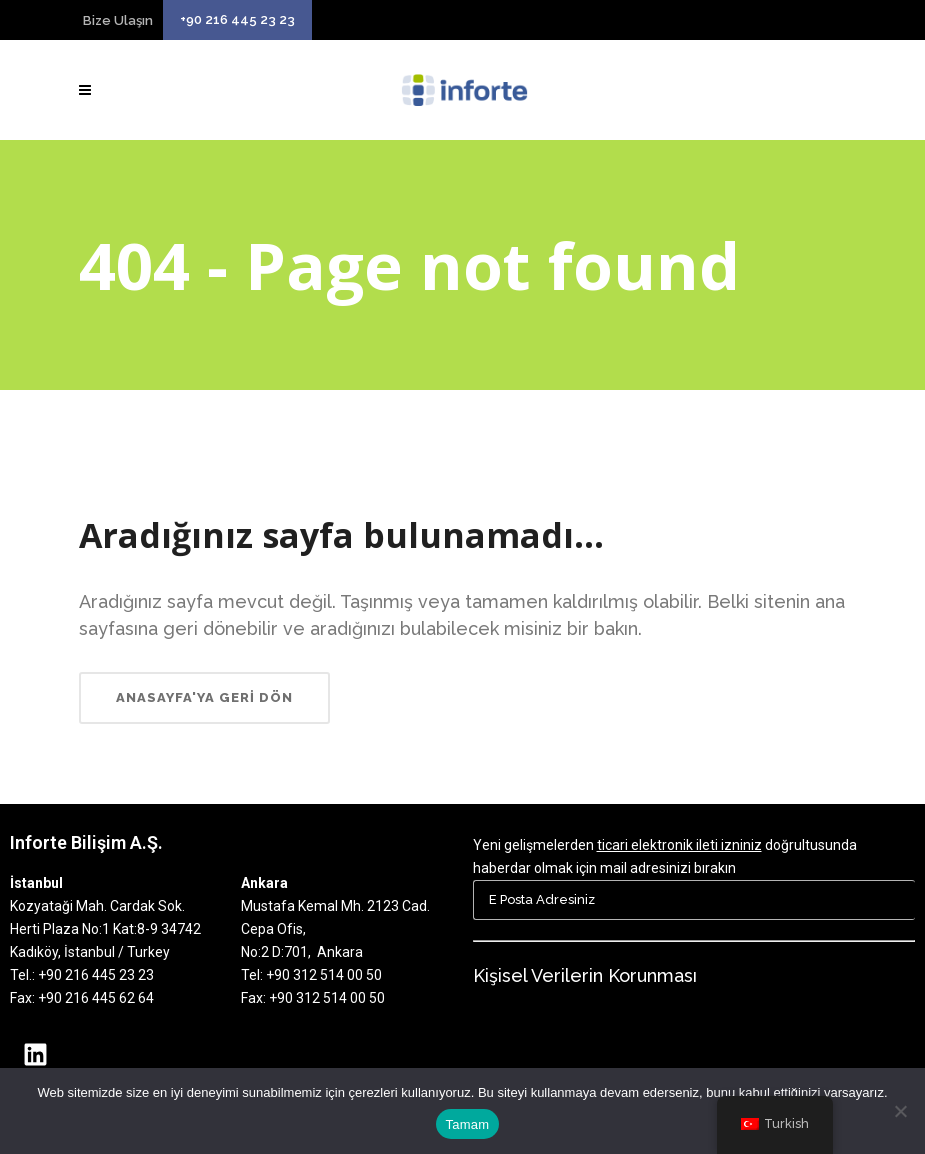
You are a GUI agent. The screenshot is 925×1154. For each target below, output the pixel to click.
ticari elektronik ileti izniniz (679, 845)
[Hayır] (900, 1111)
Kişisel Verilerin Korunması (585, 975)
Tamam (468, 1124)
